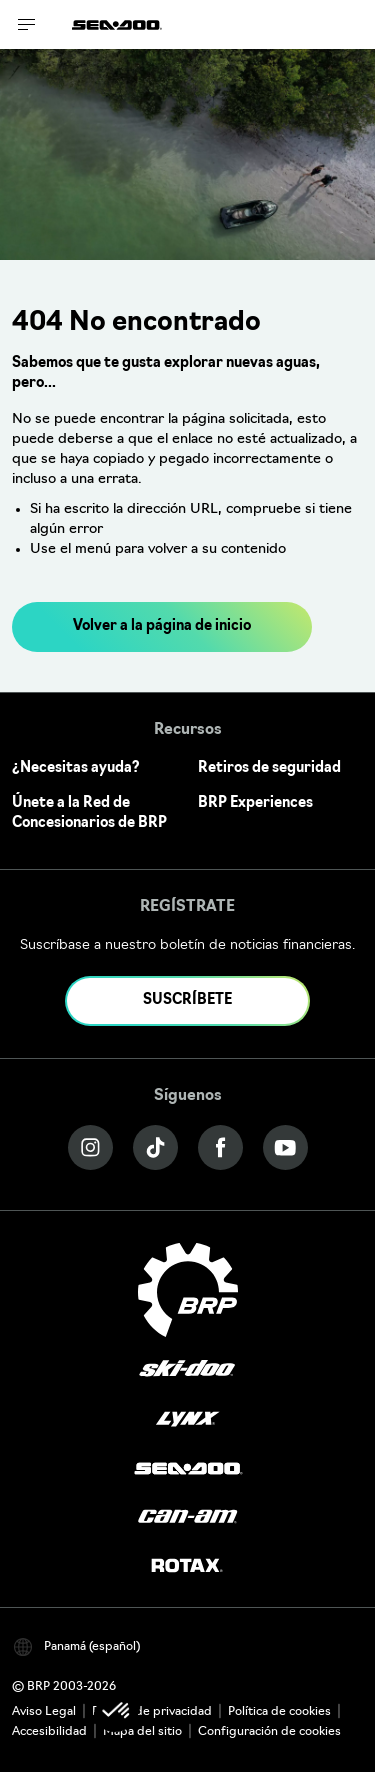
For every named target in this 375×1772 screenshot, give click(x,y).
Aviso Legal (44, 1712)
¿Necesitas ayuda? (76, 768)
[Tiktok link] (155, 1147)
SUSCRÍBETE (187, 1000)
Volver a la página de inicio (162, 626)
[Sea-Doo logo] (117, 24)
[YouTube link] (285, 1147)
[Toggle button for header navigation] (27, 24)
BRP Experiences (255, 803)
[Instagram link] (90, 1147)
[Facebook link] (220, 1147)
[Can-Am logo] (187, 1517)
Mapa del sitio (142, 1732)
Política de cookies (279, 1712)
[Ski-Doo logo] (187, 1370)
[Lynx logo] (188, 1419)
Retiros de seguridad (269, 768)
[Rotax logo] (187, 1566)
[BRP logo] (188, 1289)
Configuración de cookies (269, 1732)
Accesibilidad (49, 1732)
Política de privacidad (152, 1712)
